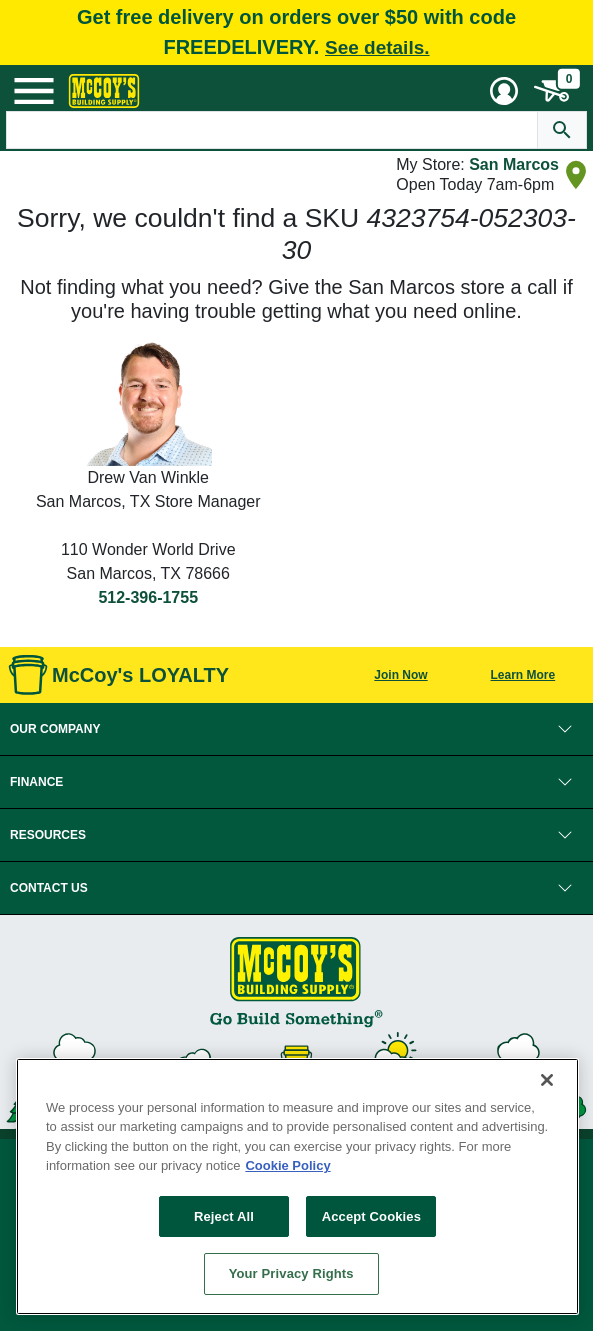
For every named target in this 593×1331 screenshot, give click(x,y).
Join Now (400, 675)
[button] (296, 729)
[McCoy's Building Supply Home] (104, 91)
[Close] (547, 1080)
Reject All (224, 1216)
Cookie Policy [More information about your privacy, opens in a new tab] (287, 1165)
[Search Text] (272, 130)
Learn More (523, 675)
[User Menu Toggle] (504, 91)
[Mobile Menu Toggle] (34, 91)
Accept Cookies (371, 1216)
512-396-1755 (148, 597)
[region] (297, 1186)
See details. (377, 47)
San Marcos (514, 164)
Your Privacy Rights (291, 1273)
